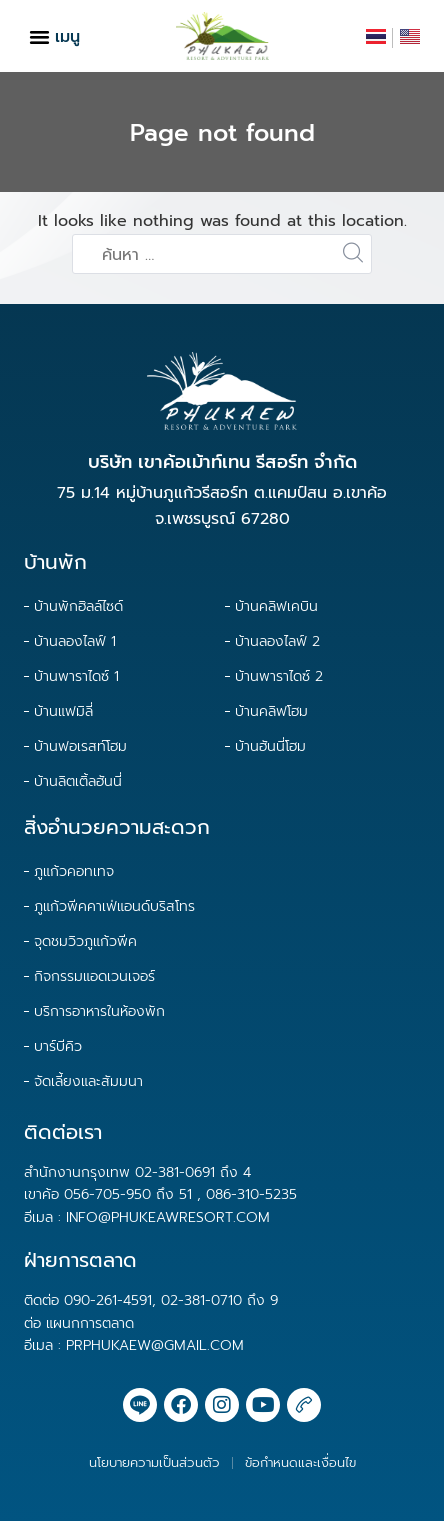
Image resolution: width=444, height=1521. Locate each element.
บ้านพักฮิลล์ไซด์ (78, 606)
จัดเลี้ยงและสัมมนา (88, 1081)
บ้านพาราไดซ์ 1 (76, 676)
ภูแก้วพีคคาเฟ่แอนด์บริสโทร (114, 906)
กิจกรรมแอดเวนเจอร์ (94, 976)
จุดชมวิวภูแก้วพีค (85, 941)
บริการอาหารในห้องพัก (99, 1011)
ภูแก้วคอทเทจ (74, 871)
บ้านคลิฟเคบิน (276, 606)
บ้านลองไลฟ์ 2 (277, 641)
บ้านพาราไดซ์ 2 (279, 676)
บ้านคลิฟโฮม (271, 711)
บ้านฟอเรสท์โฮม (80, 746)
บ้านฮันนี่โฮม (270, 746)
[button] (40, 36)
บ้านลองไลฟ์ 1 (75, 641)
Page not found (222, 133)
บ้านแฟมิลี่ (63, 711)
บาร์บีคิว (58, 1046)
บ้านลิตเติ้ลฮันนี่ (78, 781)
